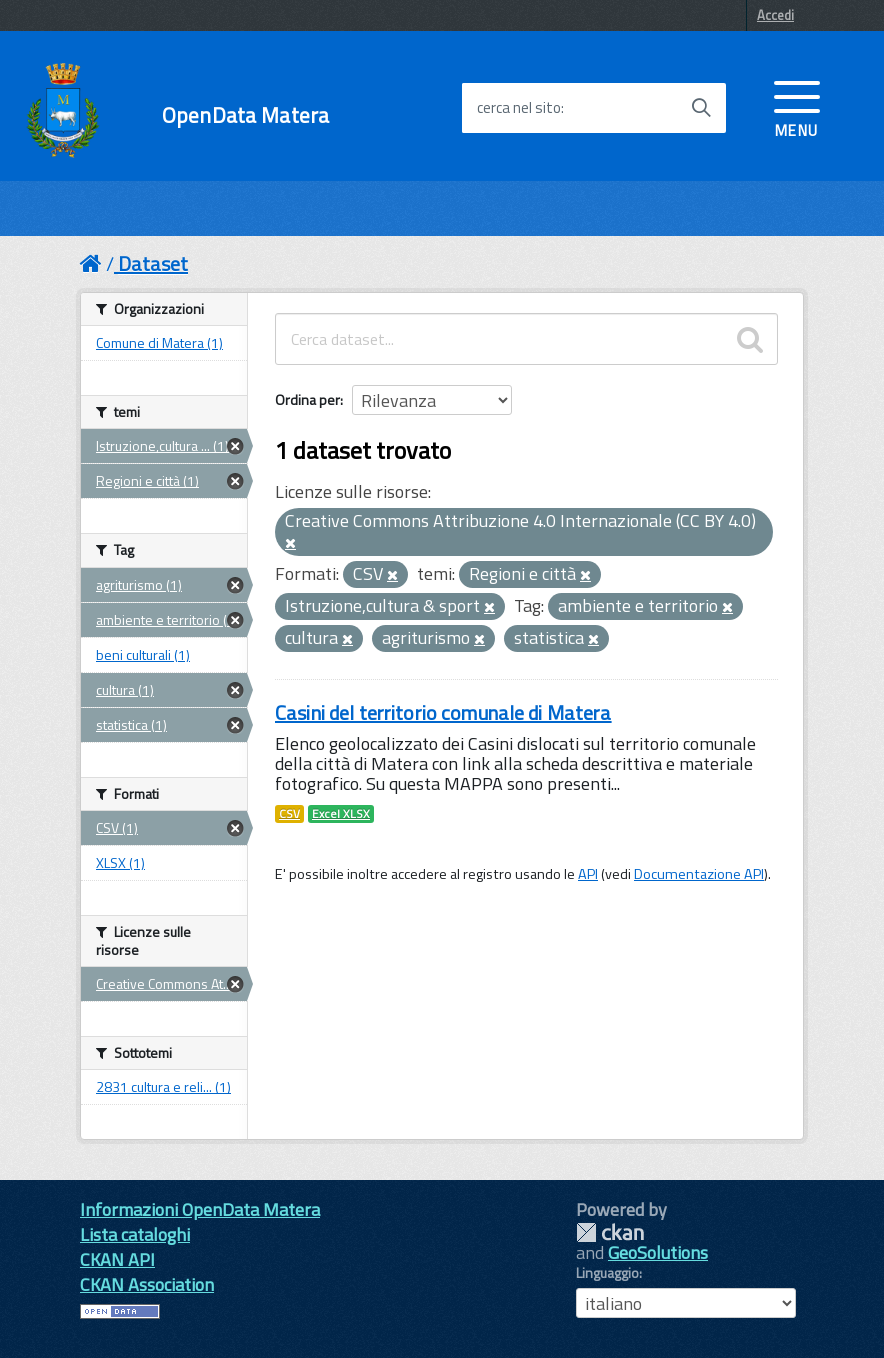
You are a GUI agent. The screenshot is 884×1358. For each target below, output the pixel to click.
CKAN (610, 1232)
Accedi (775, 15)
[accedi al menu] (797, 107)
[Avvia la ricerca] (701, 108)
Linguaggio (607, 1273)
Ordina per (307, 399)
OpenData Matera (245, 115)
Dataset (153, 263)
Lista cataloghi (135, 1234)
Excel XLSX (341, 814)
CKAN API (117, 1259)
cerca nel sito (519, 108)
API (588, 874)
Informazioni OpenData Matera (200, 1209)
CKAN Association (147, 1284)
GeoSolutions (658, 1252)
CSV (289, 814)
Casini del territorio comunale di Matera (443, 712)
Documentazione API (699, 874)
